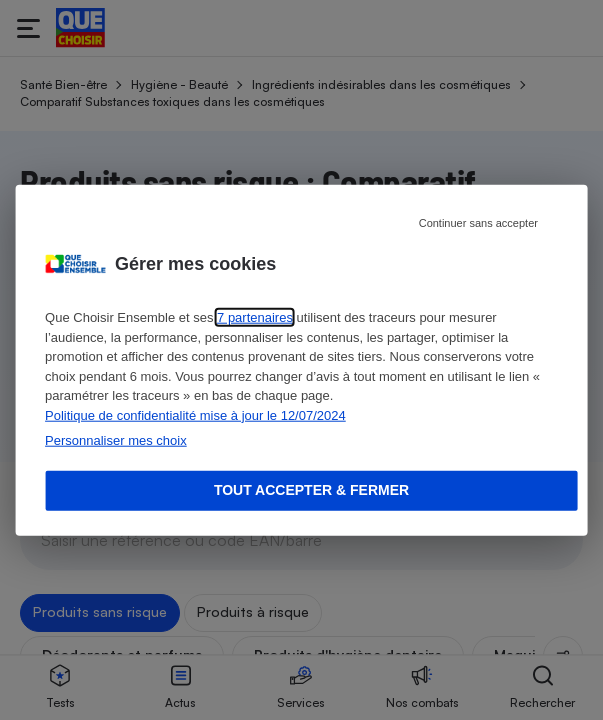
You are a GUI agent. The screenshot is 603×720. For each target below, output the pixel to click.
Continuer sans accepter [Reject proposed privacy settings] (478, 223)
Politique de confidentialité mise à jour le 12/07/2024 (195, 414)
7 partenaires (255, 317)
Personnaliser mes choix (116, 440)
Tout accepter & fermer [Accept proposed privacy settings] (311, 490)
